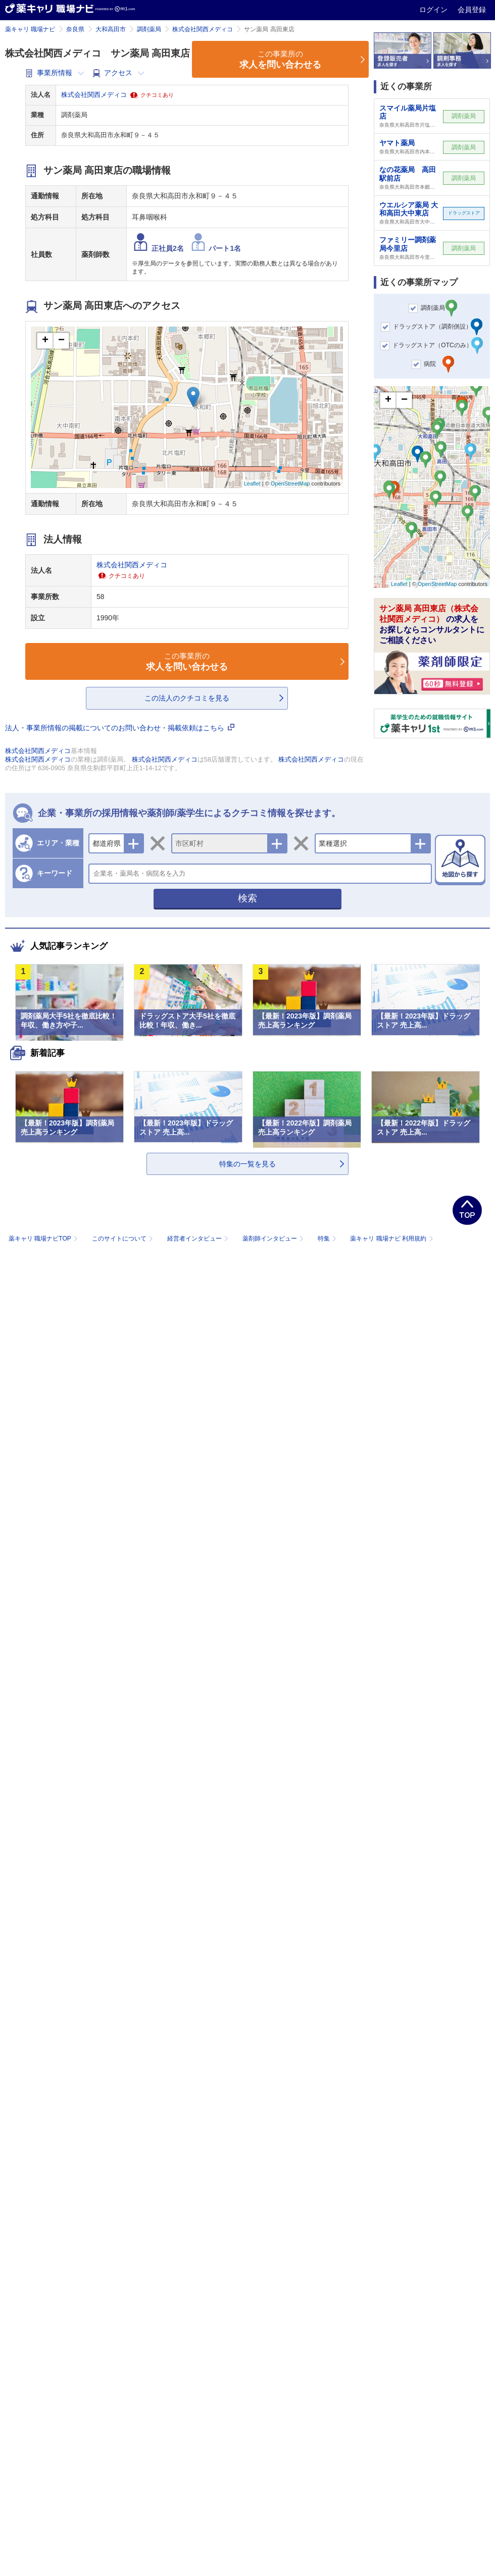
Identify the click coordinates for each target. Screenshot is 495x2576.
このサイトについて (123, 1238)
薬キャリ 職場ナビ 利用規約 (391, 1238)
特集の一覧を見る (247, 1164)
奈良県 (75, 29)
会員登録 (472, 10)
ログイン (434, 10)
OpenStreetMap (290, 483)
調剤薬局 (149, 29)
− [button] (61, 340)
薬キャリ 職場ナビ (30, 29)
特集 (328, 1238)
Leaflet (252, 483)
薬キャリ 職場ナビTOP (44, 1238)
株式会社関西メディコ (202, 29)
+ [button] (45, 340)
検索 (247, 898)
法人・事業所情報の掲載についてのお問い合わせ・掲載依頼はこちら (119, 728)
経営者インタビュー (198, 1238)
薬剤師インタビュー (274, 1238)
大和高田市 (110, 29)
